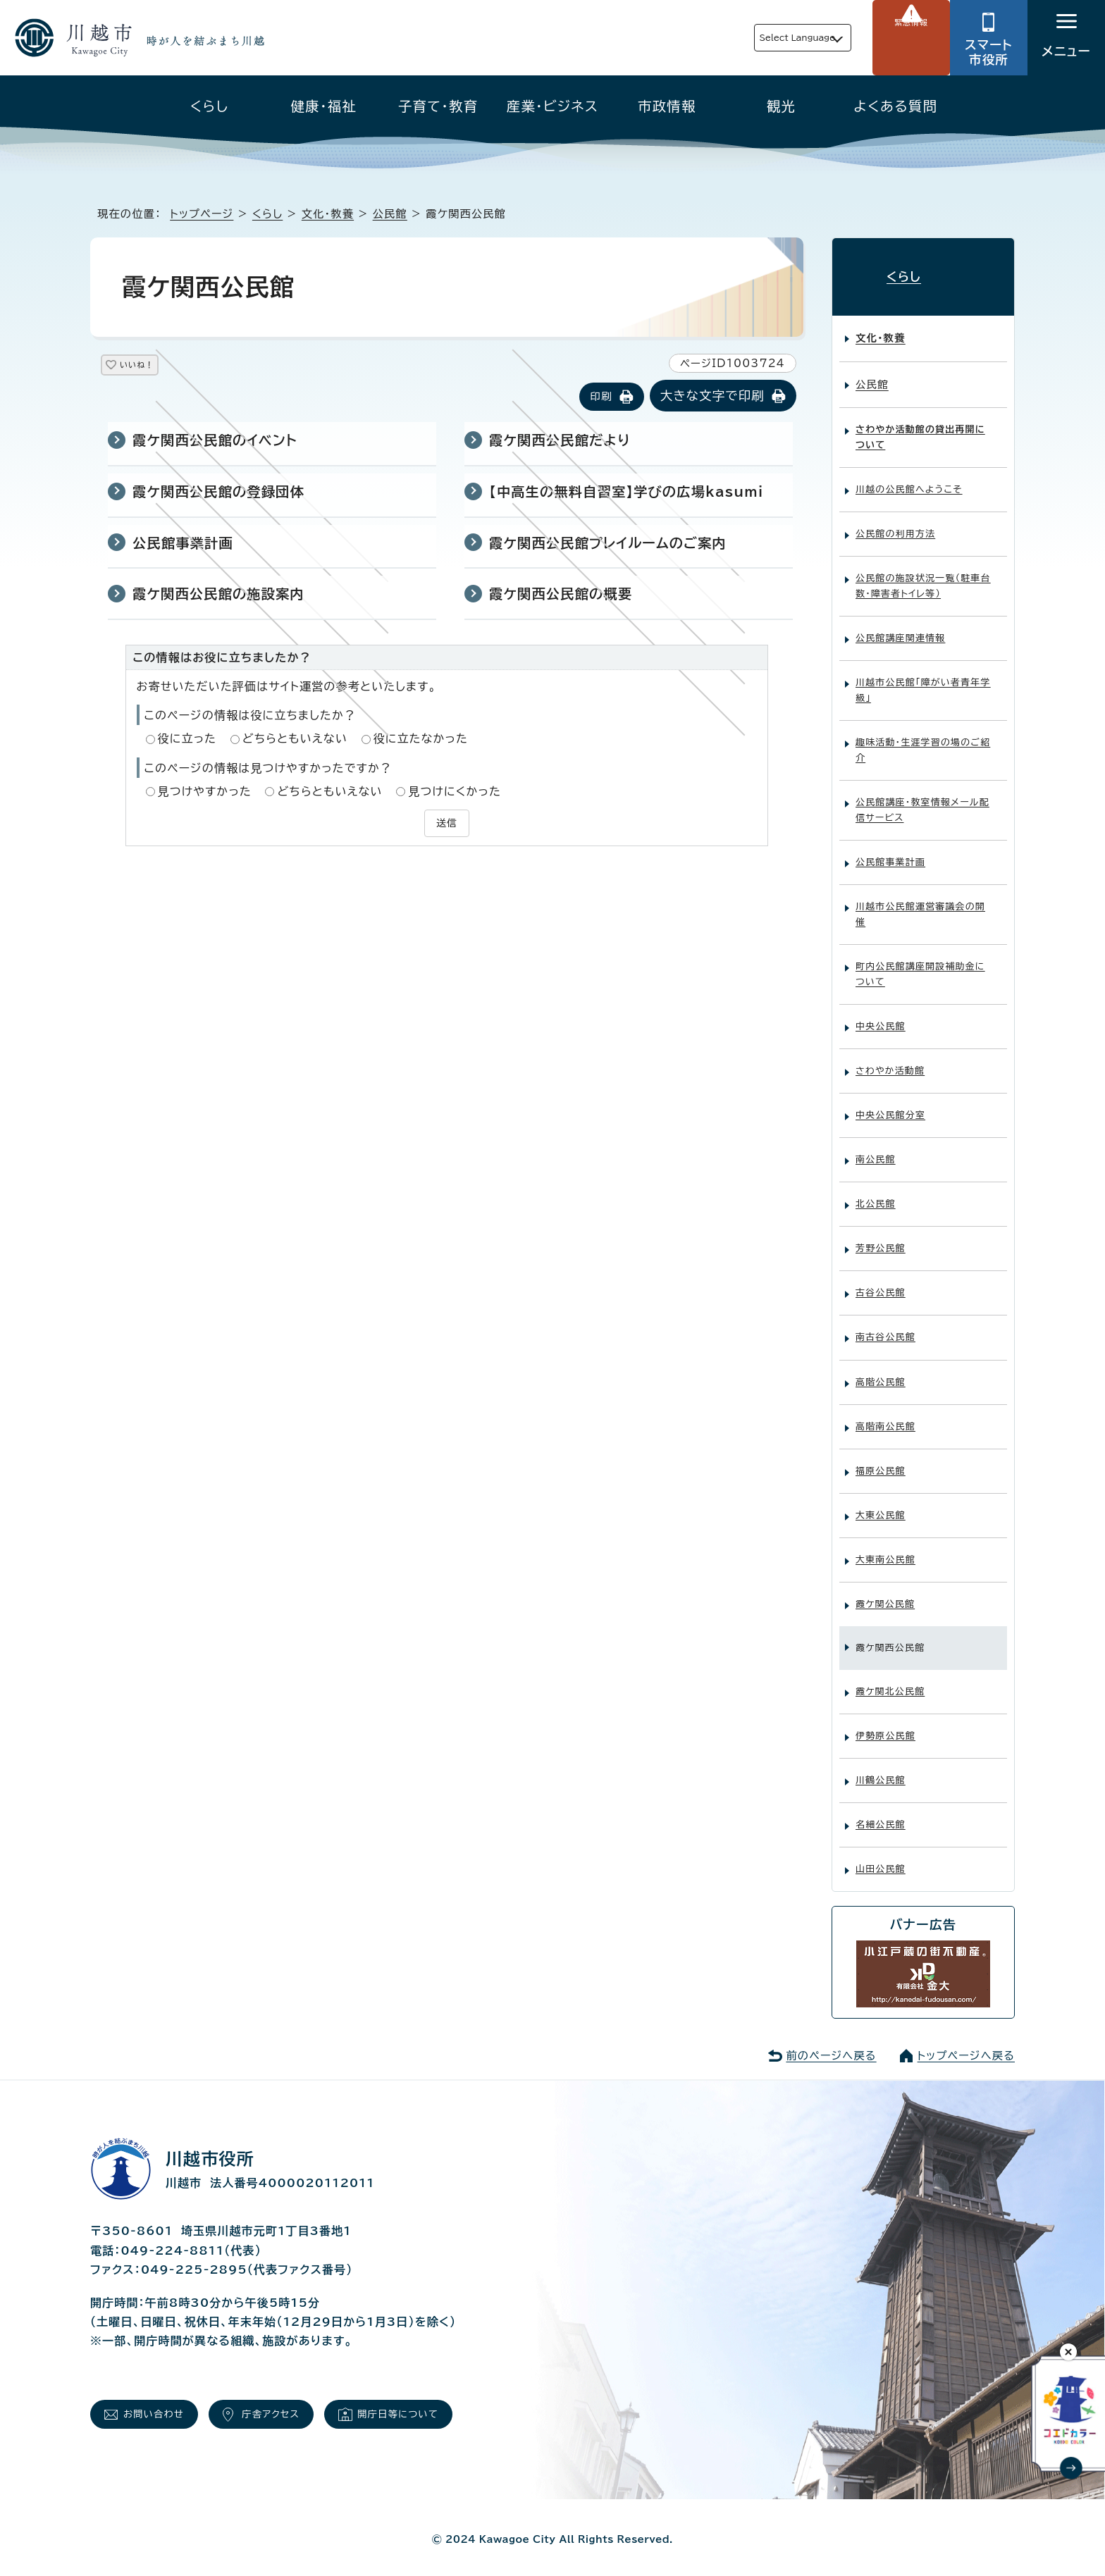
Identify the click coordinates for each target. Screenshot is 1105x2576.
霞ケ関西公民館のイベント (214, 441)
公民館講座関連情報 (900, 626)
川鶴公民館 (881, 1768)
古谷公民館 (881, 1281)
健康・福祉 (324, 106)
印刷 (601, 397)
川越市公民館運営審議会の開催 (920, 903)
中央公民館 (881, 1015)
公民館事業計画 (182, 544)
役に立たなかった (421, 739)
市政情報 (667, 106)
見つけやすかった (205, 792)
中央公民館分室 (890, 1103)
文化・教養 (328, 214)
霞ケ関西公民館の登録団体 (218, 493)
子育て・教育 (438, 106)
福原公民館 (881, 1458)
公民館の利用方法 (895, 522)
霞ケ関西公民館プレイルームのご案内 (608, 544)
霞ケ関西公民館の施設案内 (218, 595)
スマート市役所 (989, 52)
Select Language (764, 38)
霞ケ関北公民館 (890, 1679)
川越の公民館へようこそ (909, 478)
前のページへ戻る (831, 2044)
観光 (781, 106)
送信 (447, 823)
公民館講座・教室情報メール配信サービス (922, 798)
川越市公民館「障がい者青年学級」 (923, 679)
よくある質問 (895, 106)
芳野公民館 (881, 1236)
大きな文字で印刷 (712, 397)
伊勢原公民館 (885, 1723)
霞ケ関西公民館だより (560, 441)
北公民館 (876, 1192)
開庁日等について (442, 2406)
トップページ (201, 214)
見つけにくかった (454, 792)
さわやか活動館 (890, 1059)
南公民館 (876, 1148)
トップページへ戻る (966, 2044)
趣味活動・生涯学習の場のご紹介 (923, 738)
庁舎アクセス (297, 2406)
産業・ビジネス (552, 106)
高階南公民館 (885, 1414)
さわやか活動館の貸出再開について (920, 426)
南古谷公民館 (885, 1325)
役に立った (187, 739)
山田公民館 (881, 1857)
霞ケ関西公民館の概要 (560, 595)
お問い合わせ (163, 2406)
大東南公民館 (885, 1547)
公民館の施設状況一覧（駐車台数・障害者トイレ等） (923, 574)
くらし (209, 106)
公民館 (390, 214)
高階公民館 (881, 1370)
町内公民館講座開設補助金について (920, 962)
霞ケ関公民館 (885, 1592)
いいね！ (153, 367)
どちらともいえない (294, 739)
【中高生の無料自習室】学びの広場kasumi (626, 493)
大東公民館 (881, 1503)
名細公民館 (881, 1812)
